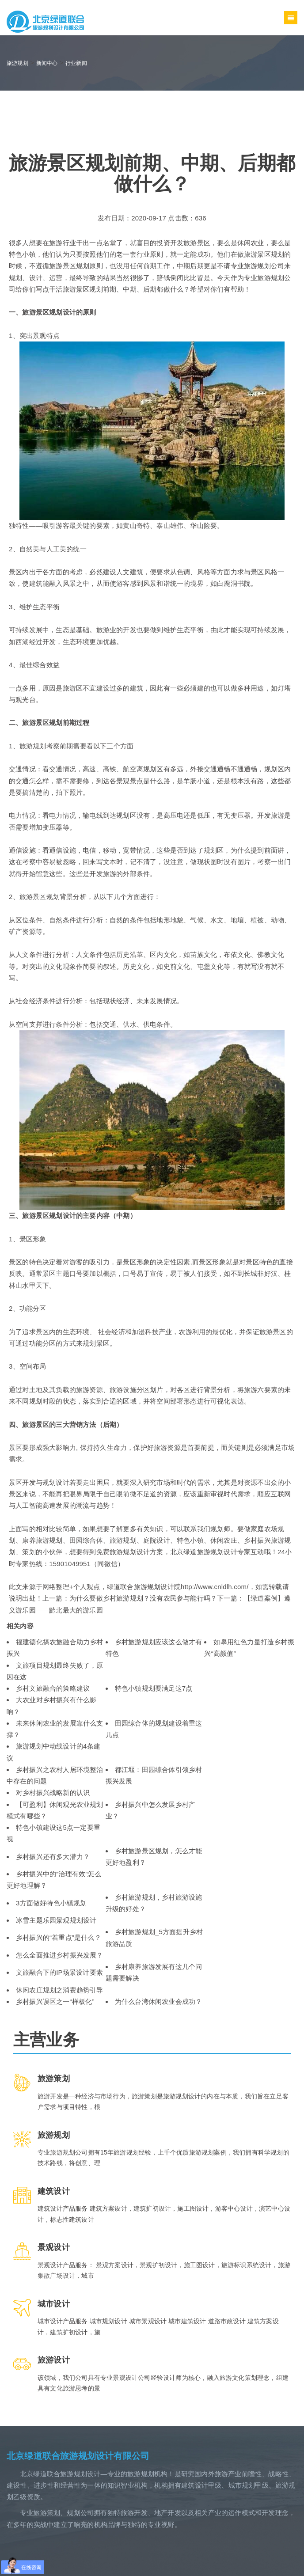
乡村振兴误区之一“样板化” (55, 2001)
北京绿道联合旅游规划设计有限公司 (78, 2456)
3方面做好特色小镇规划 (51, 1903)
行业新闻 (76, 63)
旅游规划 (17, 63)
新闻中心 (47, 63)
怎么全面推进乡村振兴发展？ (59, 1955)
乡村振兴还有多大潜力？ (53, 1856)
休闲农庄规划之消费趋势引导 (59, 1990)
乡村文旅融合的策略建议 (53, 1688)
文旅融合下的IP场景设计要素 (59, 1972)
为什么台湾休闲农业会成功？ (158, 2001)
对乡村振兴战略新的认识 (53, 1792)
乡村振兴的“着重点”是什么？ (58, 1937)
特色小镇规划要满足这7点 (154, 1688)
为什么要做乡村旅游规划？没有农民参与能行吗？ (143, 1598)
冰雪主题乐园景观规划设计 (56, 1920)
